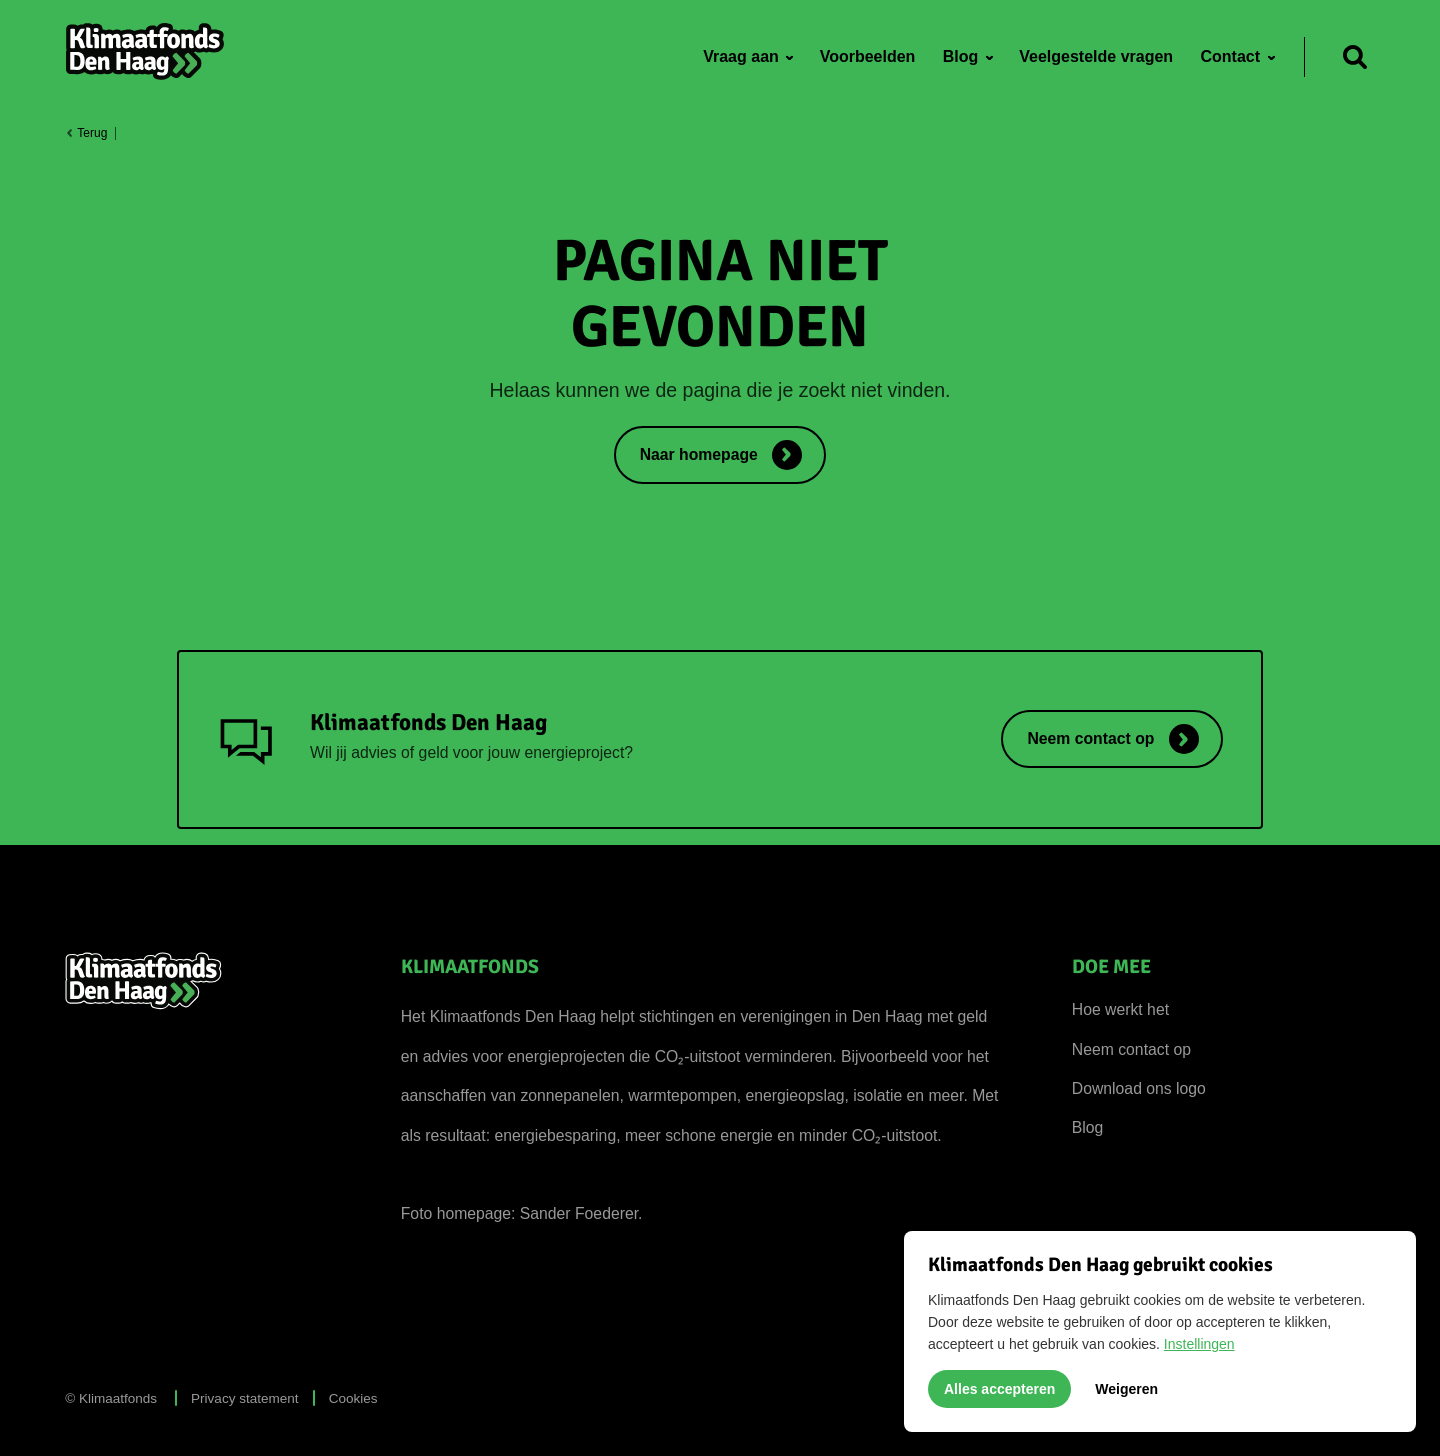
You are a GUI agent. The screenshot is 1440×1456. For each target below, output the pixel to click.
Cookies (353, 1398)
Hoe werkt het (1120, 1009)
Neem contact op (1131, 1049)
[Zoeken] (1355, 57)
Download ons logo (1139, 1088)
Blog (1088, 1127)
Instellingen (1199, 1344)
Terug (86, 133)
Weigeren (1126, 1389)
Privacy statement (244, 1398)
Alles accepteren (999, 1389)
